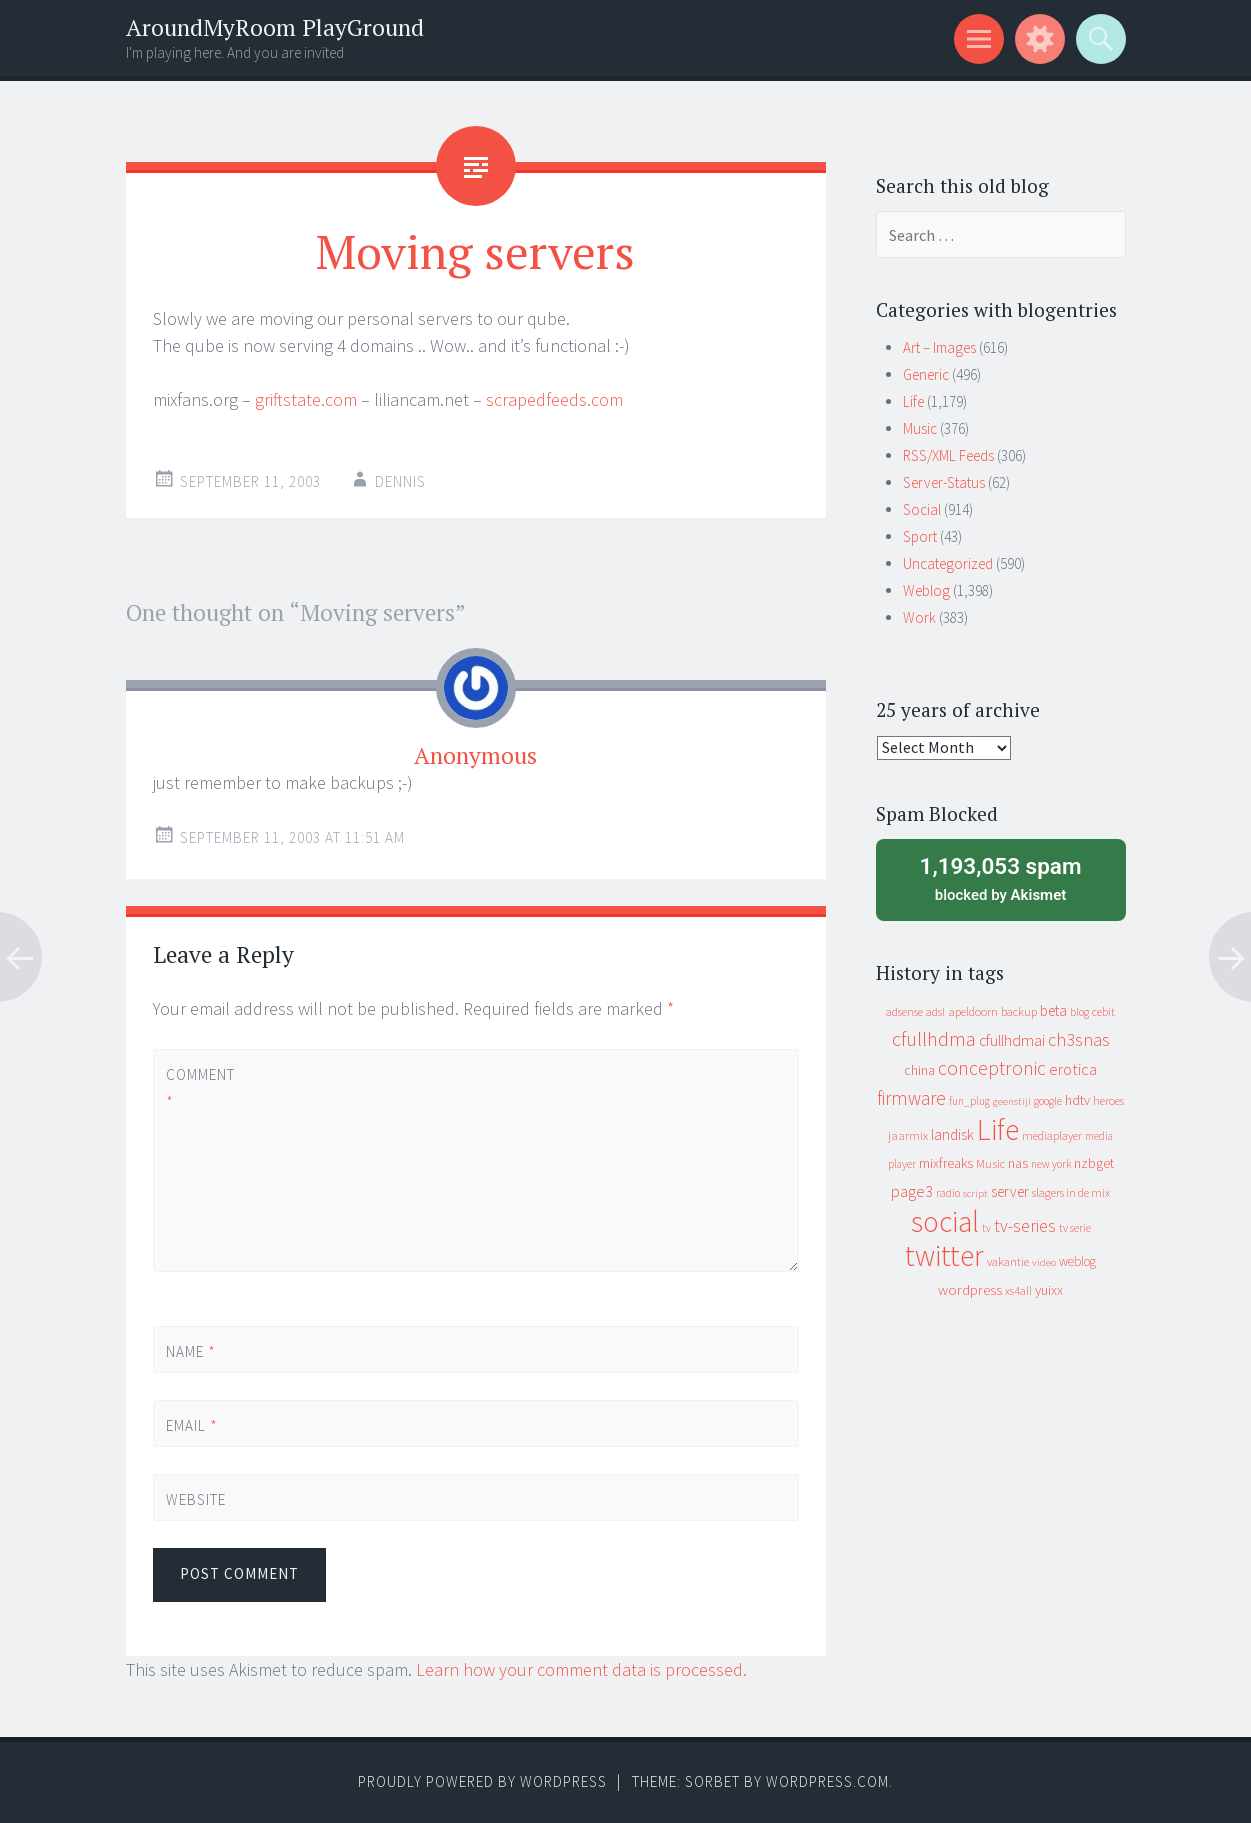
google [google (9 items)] (1048, 1101)
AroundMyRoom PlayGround (275, 27)
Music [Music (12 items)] (990, 1163)
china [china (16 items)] (919, 1070)
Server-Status (944, 482)
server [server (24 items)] (1010, 1191)
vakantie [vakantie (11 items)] (1008, 1261)
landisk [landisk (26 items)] (952, 1134)
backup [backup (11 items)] (1019, 1011)
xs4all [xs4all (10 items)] (1018, 1290)
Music (920, 428)
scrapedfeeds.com (554, 399)
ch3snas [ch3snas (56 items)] (1079, 1039)
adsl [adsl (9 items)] (935, 1012)
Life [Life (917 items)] (998, 1129)
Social (922, 509)
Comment (200, 1088)
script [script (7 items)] (975, 1193)
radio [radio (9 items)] (948, 1193)
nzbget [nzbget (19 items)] (1094, 1163)
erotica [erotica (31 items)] (1073, 1069)
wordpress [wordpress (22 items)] (970, 1289)
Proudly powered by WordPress (482, 1781)
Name (191, 1351)
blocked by (1001, 878)
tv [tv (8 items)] (986, 1228)
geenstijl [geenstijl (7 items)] (1012, 1101)
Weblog (926, 590)
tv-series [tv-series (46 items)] (1025, 1226)
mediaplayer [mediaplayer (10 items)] (1052, 1135)
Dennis (400, 481)
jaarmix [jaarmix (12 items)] (908, 1135)
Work (919, 617)
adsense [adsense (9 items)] (904, 1012)
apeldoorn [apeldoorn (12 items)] (973, 1011)
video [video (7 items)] (1044, 1262)
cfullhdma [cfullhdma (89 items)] (934, 1038)
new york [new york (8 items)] (1051, 1164)
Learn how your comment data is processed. (581, 1669)
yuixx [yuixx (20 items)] (1049, 1290)
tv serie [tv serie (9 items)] (1075, 1228)
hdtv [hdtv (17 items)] (1077, 1100)
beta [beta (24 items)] (1053, 1010)
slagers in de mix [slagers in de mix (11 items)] (1071, 1192)
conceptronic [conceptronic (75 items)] (992, 1068)
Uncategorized (948, 563)
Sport (920, 536)
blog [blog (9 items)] (1079, 1012)
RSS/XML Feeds (948, 455)
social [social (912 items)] (945, 1221)
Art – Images (939, 347)
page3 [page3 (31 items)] (912, 1191)
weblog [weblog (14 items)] (1077, 1261)
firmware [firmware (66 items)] (911, 1098)
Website (196, 1499)
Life (913, 401)
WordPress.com (827, 1781)
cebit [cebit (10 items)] (1103, 1011)
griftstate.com (306, 399)
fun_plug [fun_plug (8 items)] (969, 1101)
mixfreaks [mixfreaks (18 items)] (946, 1163)
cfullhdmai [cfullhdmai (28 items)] (1012, 1040)
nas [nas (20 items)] (1018, 1163)
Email (192, 1425)
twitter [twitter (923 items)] (944, 1255)
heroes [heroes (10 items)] (1108, 1100)
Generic (926, 374)
